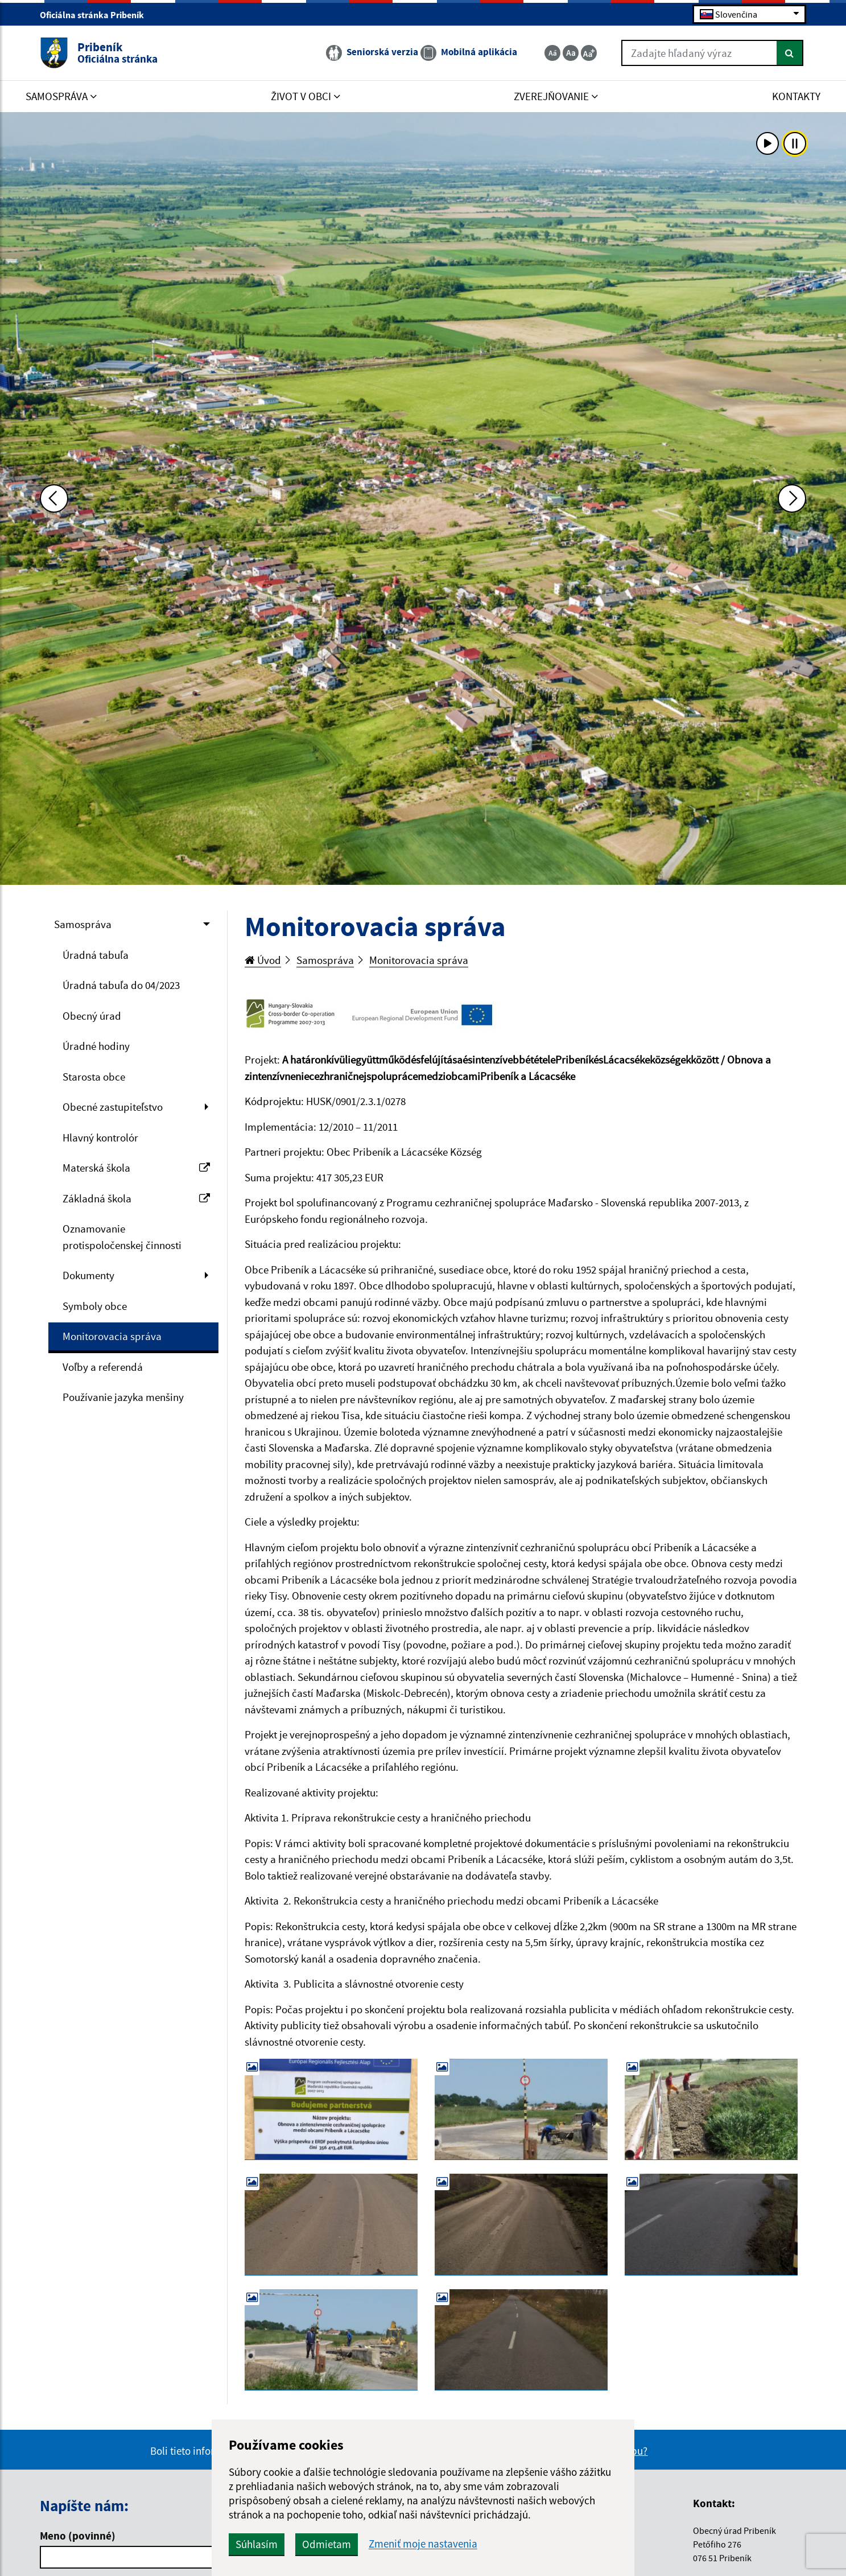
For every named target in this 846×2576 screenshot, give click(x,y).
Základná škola (136, 1198)
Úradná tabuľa (96, 955)
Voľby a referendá (103, 1367)
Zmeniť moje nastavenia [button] (423, 2543)
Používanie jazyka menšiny (123, 1397)
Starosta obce (94, 1076)
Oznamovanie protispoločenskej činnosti (122, 1237)
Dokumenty (88, 1275)
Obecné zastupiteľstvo (113, 1107)
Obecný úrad (92, 1016)
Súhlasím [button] (257, 2544)
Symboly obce (95, 1306)
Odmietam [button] (326, 2544)
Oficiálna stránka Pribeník (97, 14)
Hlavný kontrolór (100, 1137)
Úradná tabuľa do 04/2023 (121, 985)
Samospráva (83, 924)
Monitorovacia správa (112, 1336)
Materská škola (136, 1167)
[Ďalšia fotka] (792, 498)
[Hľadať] (790, 53)
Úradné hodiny (96, 1046)
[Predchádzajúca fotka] (54, 498)
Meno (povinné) (77, 2535)
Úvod (263, 960)
